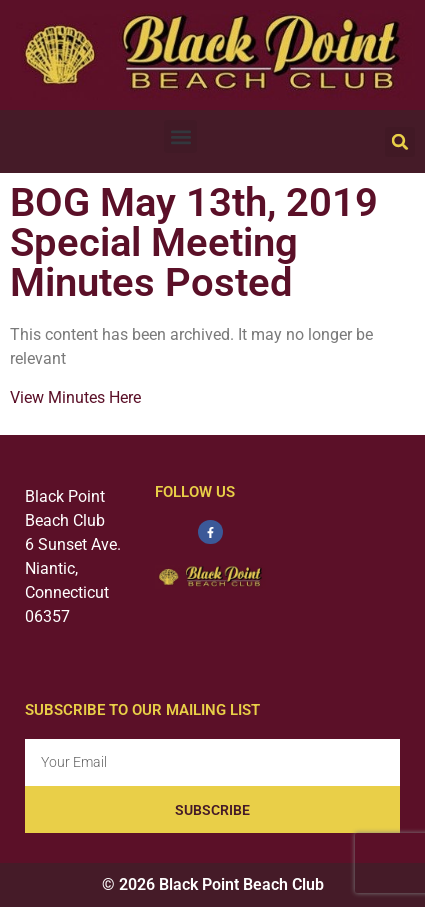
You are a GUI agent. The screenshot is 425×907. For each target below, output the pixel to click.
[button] (180, 136)
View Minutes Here (75, 397)
